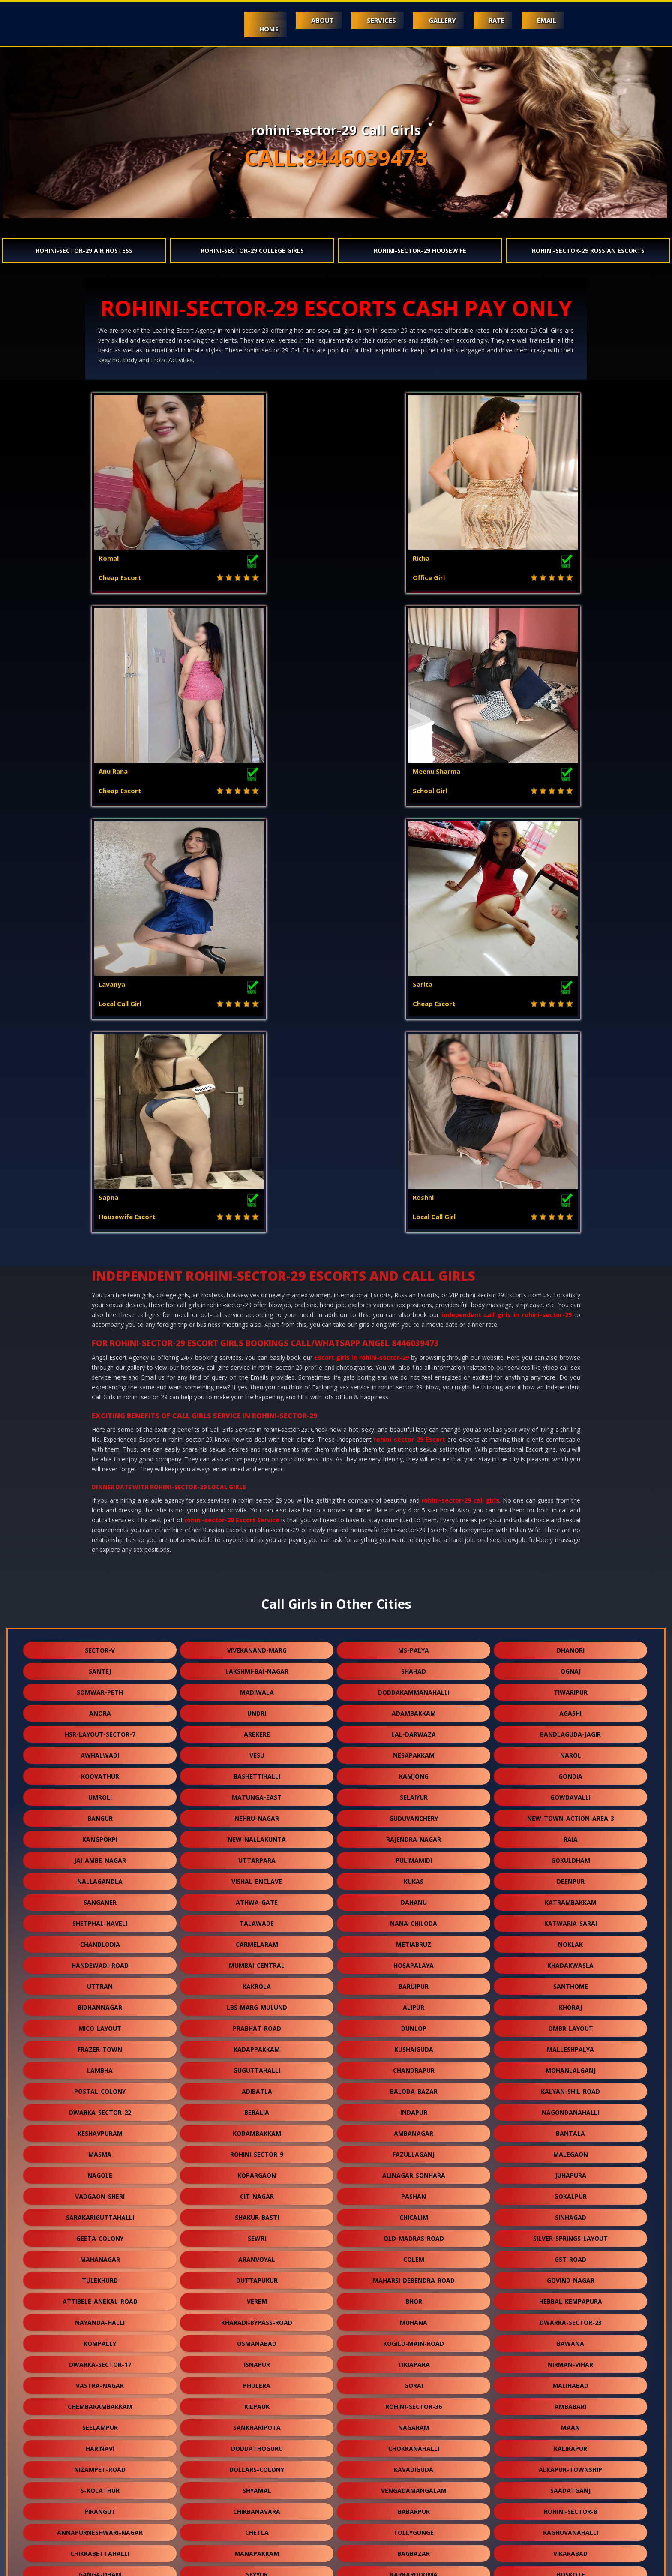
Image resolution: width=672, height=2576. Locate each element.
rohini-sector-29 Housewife (420, 250)
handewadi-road (100, 1539)
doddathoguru (257, 2022)
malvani (571, 2253)
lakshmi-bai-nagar (256, 1245)
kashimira (100, 2421)
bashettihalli (257, 1350)
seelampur (100, 2001)
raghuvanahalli (570, 2106)
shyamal (257, 2064)
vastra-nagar (100, 1959)
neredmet (256, 2211)
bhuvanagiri (256, 2358)
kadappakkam (257, 1623)
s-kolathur (100, 2064)
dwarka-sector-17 (100, 1938)
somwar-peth (100, 1266)
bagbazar (413, 2127)
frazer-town (100, 1623)
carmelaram (257, 1518)
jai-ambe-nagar (100, 1434)
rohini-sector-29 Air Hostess (84, 250)
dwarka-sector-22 (100, 1686)
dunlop (413, 1602)
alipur (413, 1581)
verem (257, 1875)
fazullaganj (414, 1728)
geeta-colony (99, 1812)
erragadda (256, 2337)
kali (413, 2442)
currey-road (100, 2505)
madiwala (257, 1266)
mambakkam (413, 2463)
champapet (570, 2358)
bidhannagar (100, 1581)
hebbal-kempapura (570, 1875)
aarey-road (100, 2400)
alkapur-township (570, 2043)
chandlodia (100, 1518)
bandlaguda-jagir (570, 1308)
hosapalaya (413, 1539)
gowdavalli (570, 1371)
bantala (570, 1707)
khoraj (570, 1581)
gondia (570, 1350)
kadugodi (570, 2421)
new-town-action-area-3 (570, 1392)
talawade (257, 1497)
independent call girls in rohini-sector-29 (507, 888)
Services (368, 20)
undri (256, 1287)
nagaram (413, 2001)
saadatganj (570, 2064)
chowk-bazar (570, 2169)
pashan (413, 1770)
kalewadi (100, 2274)
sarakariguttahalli (100, 1791)
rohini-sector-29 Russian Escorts (588, 250)
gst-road (570, 1833)
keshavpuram (100, 1707)
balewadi (100, 2463)
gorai (413, 1959)
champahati (257, 2379)
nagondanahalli (570, 1686)
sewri (257, 1812)
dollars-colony (256, 2043)
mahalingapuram (570, 2190)
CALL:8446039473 (336, 157)
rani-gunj (256, 2505)
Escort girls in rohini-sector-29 (362, 931)
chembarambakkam (100, 1980)
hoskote (570, 2148)
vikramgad (100, 2211)
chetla (257, 2106)
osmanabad (256, 1917)
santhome (570, 1560)
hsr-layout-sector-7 (100, 1308)
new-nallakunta (257, 1413)
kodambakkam (257, 1707)
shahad (413, 1245)
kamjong (414, 1350)
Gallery (433, 20)
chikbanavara (256, 2085)
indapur (413, 1686)
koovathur (100, 1350)
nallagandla (100, 1455)
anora (100, 1287)
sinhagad (570, 1791)
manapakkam (256, 2127)
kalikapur (570, 2022)
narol (570, 1329)
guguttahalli (256, 1644)
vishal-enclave (256, 1455)
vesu (256, 1329)
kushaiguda (413, 1623)
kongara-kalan (570, 2463)
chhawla (570, 2484)
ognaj (571, 1245)
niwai (570, 2337)
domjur (570, 2379)
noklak (570, 1518)
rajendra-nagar (413, 1413)
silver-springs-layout (570, 1812)
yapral (413, 2274)
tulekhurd (100, 1854)
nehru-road (100, 2295)
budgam (413, 2232)
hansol (413, 2505)
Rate (491, 20)
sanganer (100, 1476)
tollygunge (413, 2106)
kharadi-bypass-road (256, 1896)
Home (248, 28)
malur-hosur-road (413, 2316)
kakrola (257, 1560)
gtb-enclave (570, 2400)
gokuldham (570, 1434)
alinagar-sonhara (413, 1749)
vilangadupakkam (256, 2484)
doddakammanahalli (414, 1266)
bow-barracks (570, 2505)
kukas (413, 1455)
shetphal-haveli (99, 1497)
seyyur (257, 2148)
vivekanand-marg (257, 1224)
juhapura (570, 1749)
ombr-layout (570, 1602)
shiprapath (257, 2316)
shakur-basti (257, 1791)
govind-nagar (570, 1854)
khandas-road (413, 2400)
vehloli (99, 2337)
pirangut (100, 2085)
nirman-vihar (570, 1938)
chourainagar (257, 2190)
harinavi (100, 2022)
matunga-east (257, 1371)
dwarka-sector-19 (571, 2442)
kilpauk (257, 1980)
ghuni (100, 2253)
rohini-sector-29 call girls (460, 1074)
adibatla (257, 1665)
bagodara (100, 2232)
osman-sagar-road (570, 2274)
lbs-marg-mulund (257, 1581)
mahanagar (100, 1833)
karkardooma (414, 2148)
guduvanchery (413, 1392)
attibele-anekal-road (100, 1875)
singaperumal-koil (413, 2379)
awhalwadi (100, 1329)
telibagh (100, 2379)
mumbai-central (257, 1539)
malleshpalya (570, 1623)
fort (414, 2190)
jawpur (100, 2442)
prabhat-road (257, 1602)
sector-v (100, 1224)
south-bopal (570, 2232)
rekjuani (413, 2337)
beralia (256, 1686)
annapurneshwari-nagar (100, 2106)
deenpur (571, 1455)
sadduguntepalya (256, 2295)
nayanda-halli (100, 1896)
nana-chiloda (413, 1497)
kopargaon (256, 1749)
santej (100, 1245)
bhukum (257, 2421)
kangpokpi (99, 1413)
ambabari (570, 1980)
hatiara (413, 2358)
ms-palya (413, 1224)
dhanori (571, 1224)
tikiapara (414, 1938)
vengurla (100, 2190)
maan (570, 2001)
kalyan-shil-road (570, 1665)
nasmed (413, 2526)
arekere (257, 1308)
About (305, 20)
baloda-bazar (414, 1665)
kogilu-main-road (413, 1917)
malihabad (570, 1959)
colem (413, 1833)
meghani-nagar (257, 2463)
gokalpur (570, 1770)
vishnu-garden (413, 2295)
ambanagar (413, 1707)
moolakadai (99, 2484)
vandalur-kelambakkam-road (414, 2211)
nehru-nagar (256, 1392)
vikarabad (570, 2127)
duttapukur (257, 1854)
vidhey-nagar (413, 2484)
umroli (100, 1371)
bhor (413, 1875)
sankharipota (257, 2001)
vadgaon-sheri (100, 1770)
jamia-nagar (257, 2526)
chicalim (413, 1791)
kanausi (413, 2421)
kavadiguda (413, 2043)
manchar (570, 2295)
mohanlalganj (571, 1644)
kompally (100, 1917)
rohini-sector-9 (256, 1728)
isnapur (257, 1938)
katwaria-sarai (570, 1497)
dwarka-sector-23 (571, 1896)
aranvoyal (256, 1833)
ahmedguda (413, 2169)
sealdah (413, 2253)
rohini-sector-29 (256, 2253)
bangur (100, 1392)
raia (571, 1413)
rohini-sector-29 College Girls (252, 250)
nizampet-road (100, 2043)
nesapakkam (414, 1329)
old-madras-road (414, 1812)
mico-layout (99, 1602)
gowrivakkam (100, 2316)
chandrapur (414, 1644)
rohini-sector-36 (413, 1980)
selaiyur (414, 1371)
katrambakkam (571, 1476)
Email (545, 20)
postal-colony (100, 1665)
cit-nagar (257, 1770)
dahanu (414, 1476)
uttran (100, 1560)
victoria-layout (257, 2232)
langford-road (570, 2211)
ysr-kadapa (257, 2442)
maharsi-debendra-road (414, 1854)
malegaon (570, 1728)
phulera (256, 1959)
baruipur (414, 1560)
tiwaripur (571, 1266)
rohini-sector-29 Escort (409, 1013)
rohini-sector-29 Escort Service (231, 1094)
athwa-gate (257, 1476)
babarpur (414, 2085)
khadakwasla (570, 1539)
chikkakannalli (257, 2274)
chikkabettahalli (99, 2127)
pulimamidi (414, 1434)
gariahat (100, 2358)
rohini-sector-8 (570, 2085)
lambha (100, 1644)
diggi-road (100, 2169)
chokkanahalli (413, 2022)
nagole (99, 1749)
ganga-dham (99, 2148)
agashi (570, 1287)
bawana (570, 1917)
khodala (256, 2169)
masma (99, 1728)
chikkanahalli (257, 2400)
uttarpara (257, 1434)
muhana (413, 1896)
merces (570, 2316)
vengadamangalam (414, 2064)
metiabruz (413, 1518)
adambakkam (414, 1287)
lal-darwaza (413, 1308)
